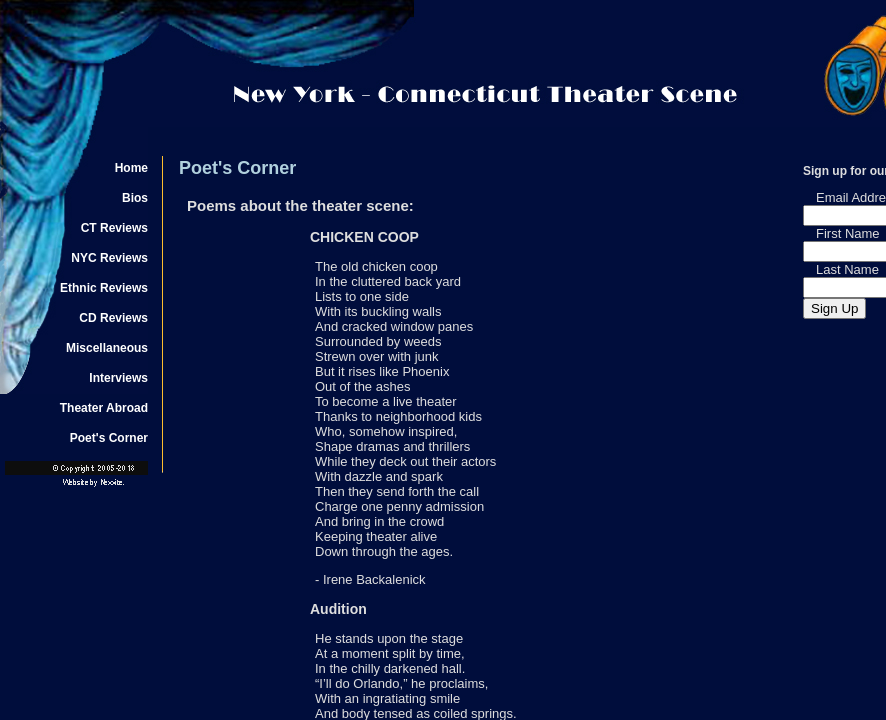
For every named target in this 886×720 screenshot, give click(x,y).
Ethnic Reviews (104, 288)
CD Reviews (113, 318)
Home (131, 168)
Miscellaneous (107, 348)
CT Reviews (114, 228)
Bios (135, 198)
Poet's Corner (109, 438)
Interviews (118, 378)
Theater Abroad (104, 408)
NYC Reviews (109, 258)
